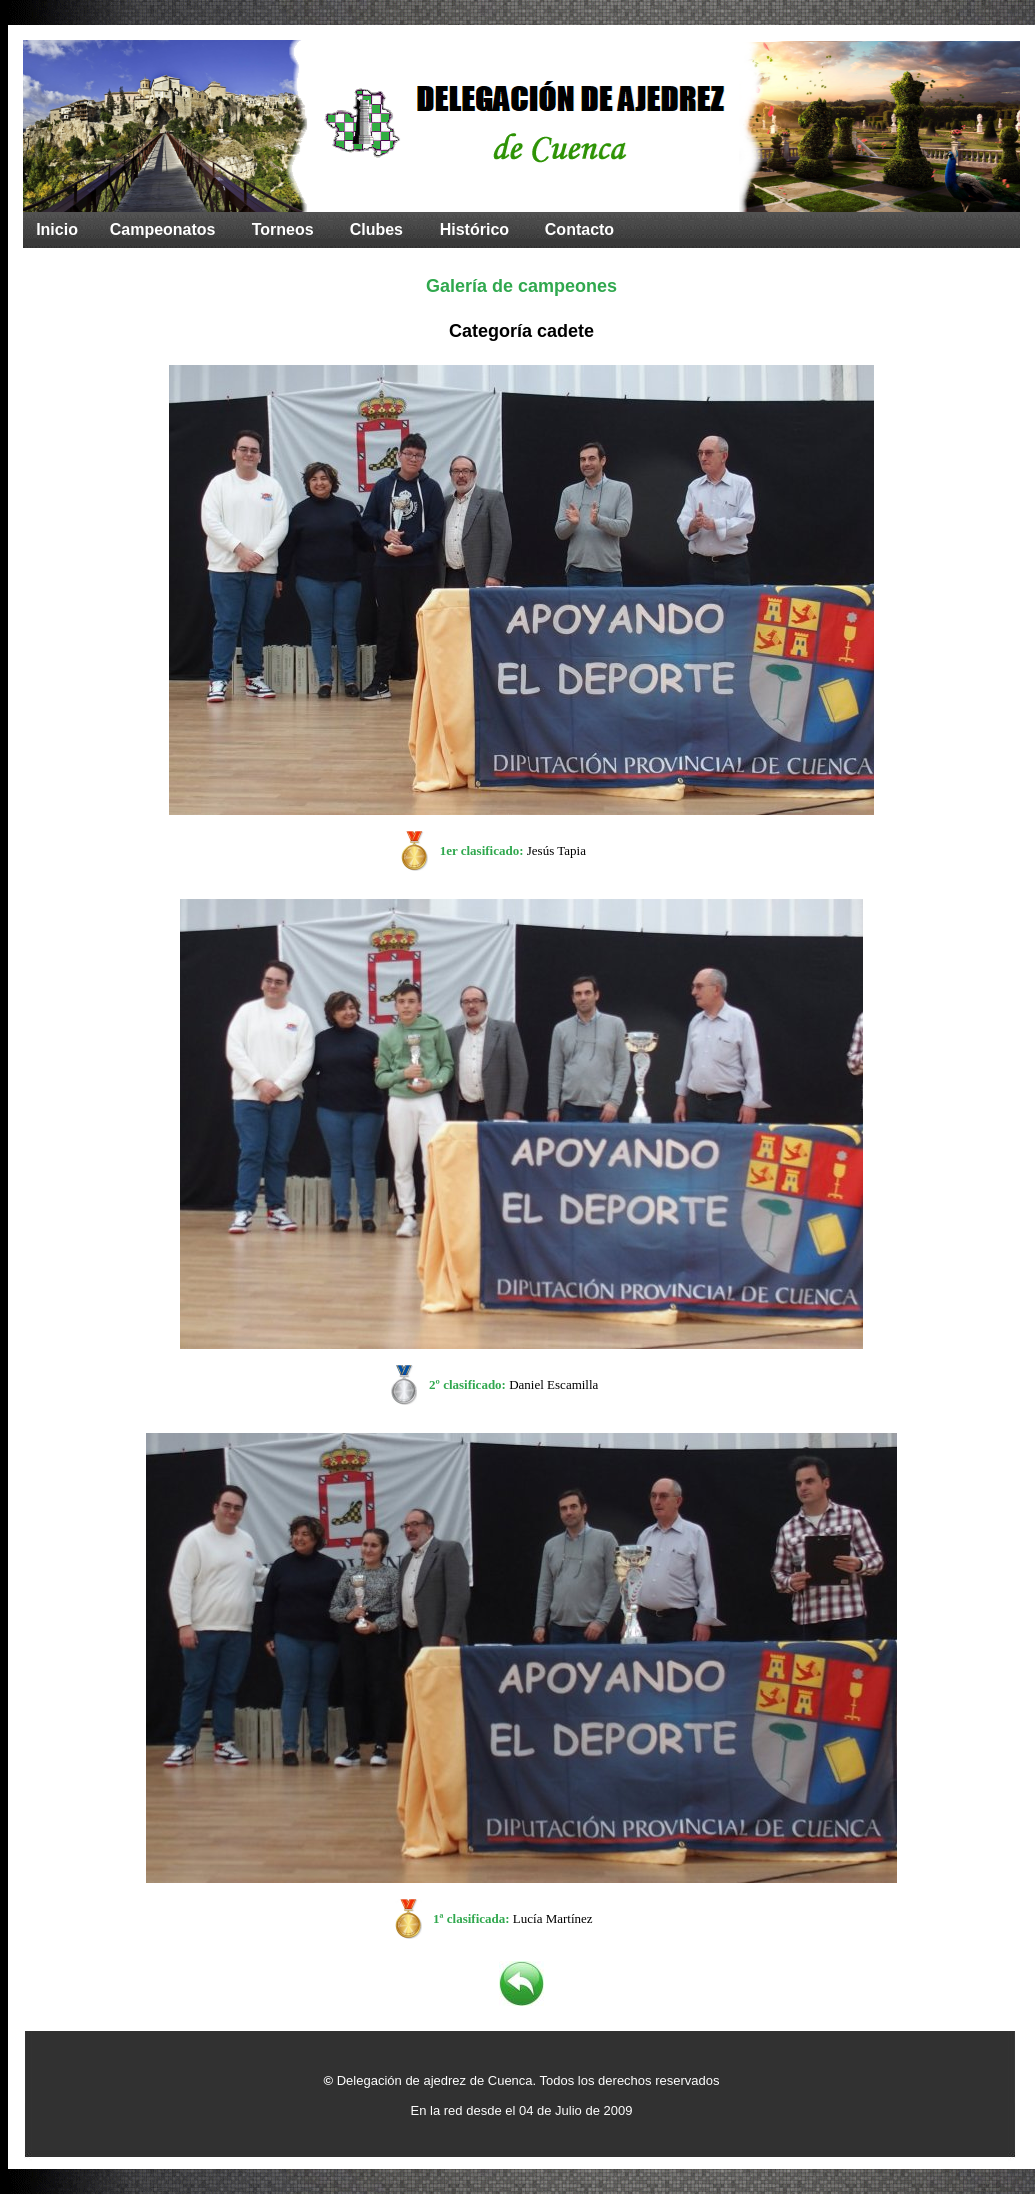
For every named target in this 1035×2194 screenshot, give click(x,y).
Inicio (57, 229)
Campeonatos (163, 229)
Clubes (376, 229)
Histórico (474, 229)
